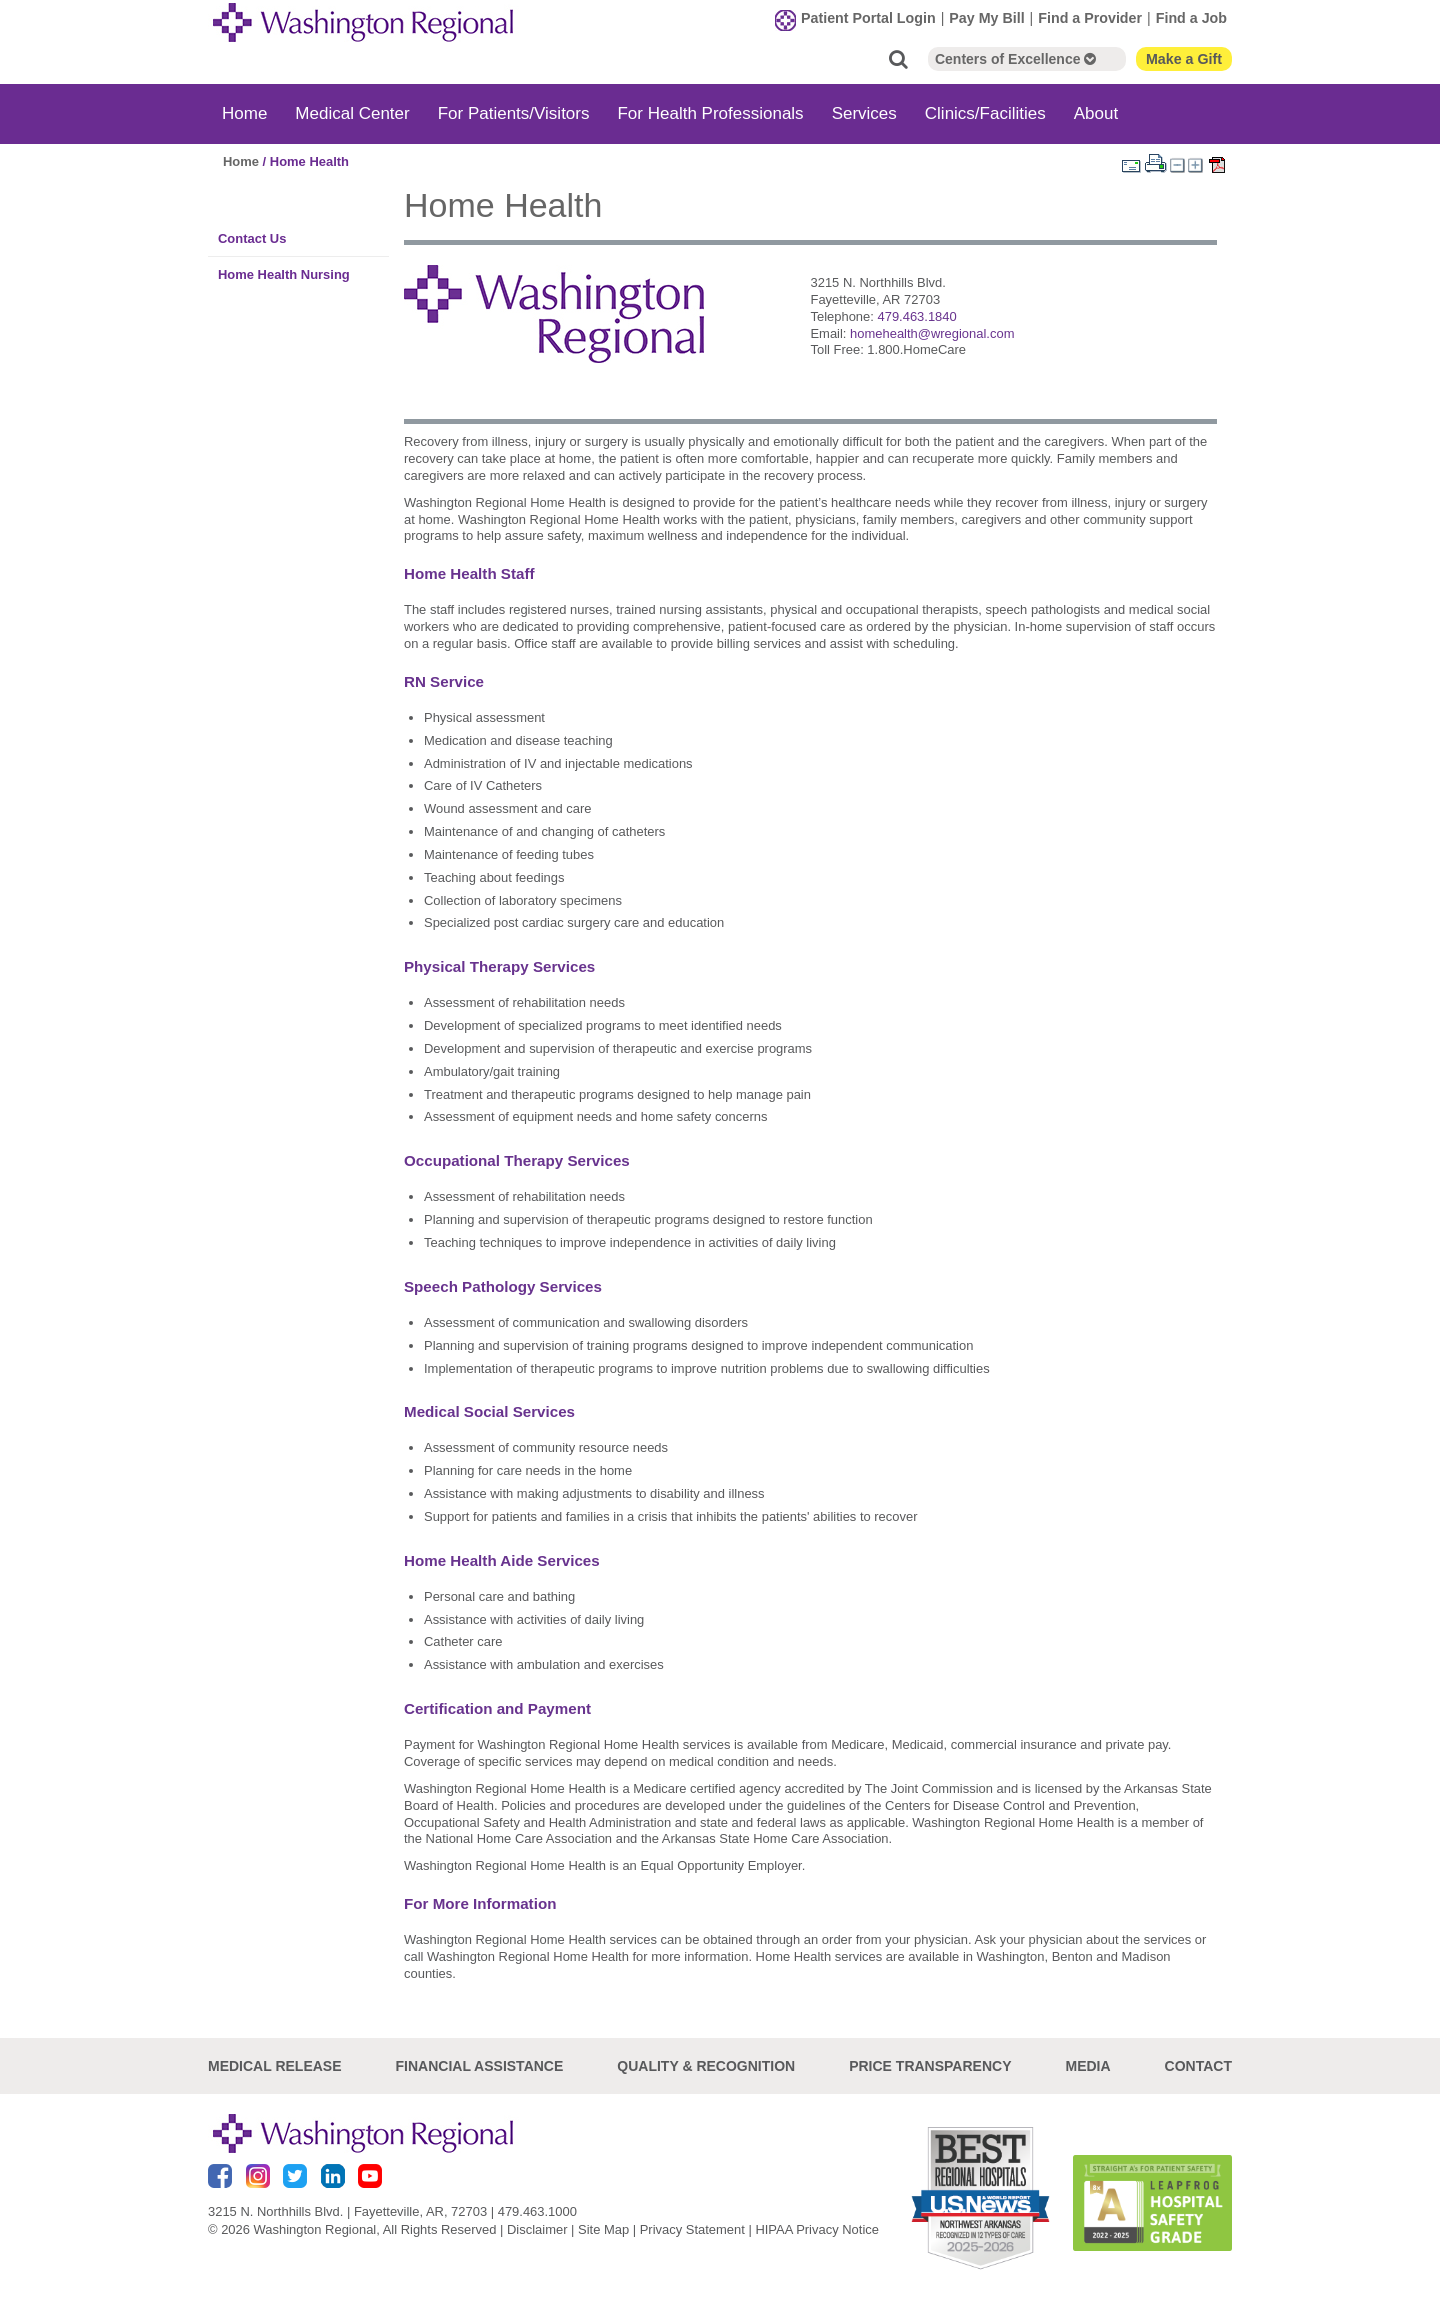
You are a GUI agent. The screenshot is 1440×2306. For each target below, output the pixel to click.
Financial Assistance (480, 2066)
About (1096, 113)
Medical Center (352, 113)
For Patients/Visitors (514, 113)
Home (244, 113)
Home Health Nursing (284, 274)
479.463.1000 (537, 2211)
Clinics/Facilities (985, 113)
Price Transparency (930, 2066)
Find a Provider (1090, 18)
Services (864, 113)
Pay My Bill (986, 18)
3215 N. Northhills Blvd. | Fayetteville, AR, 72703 (347, 2211)
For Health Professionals (710, 113)
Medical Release (275, 2066)
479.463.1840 (916, 316)
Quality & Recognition (706, 2066)
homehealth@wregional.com (932, 333)
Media (1087, 2066)
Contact (1198, 2066)
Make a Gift (1184, 59)
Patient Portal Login (868, 18)
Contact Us (252, 238)
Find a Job (1191, 18)
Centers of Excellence (1015, 59)
